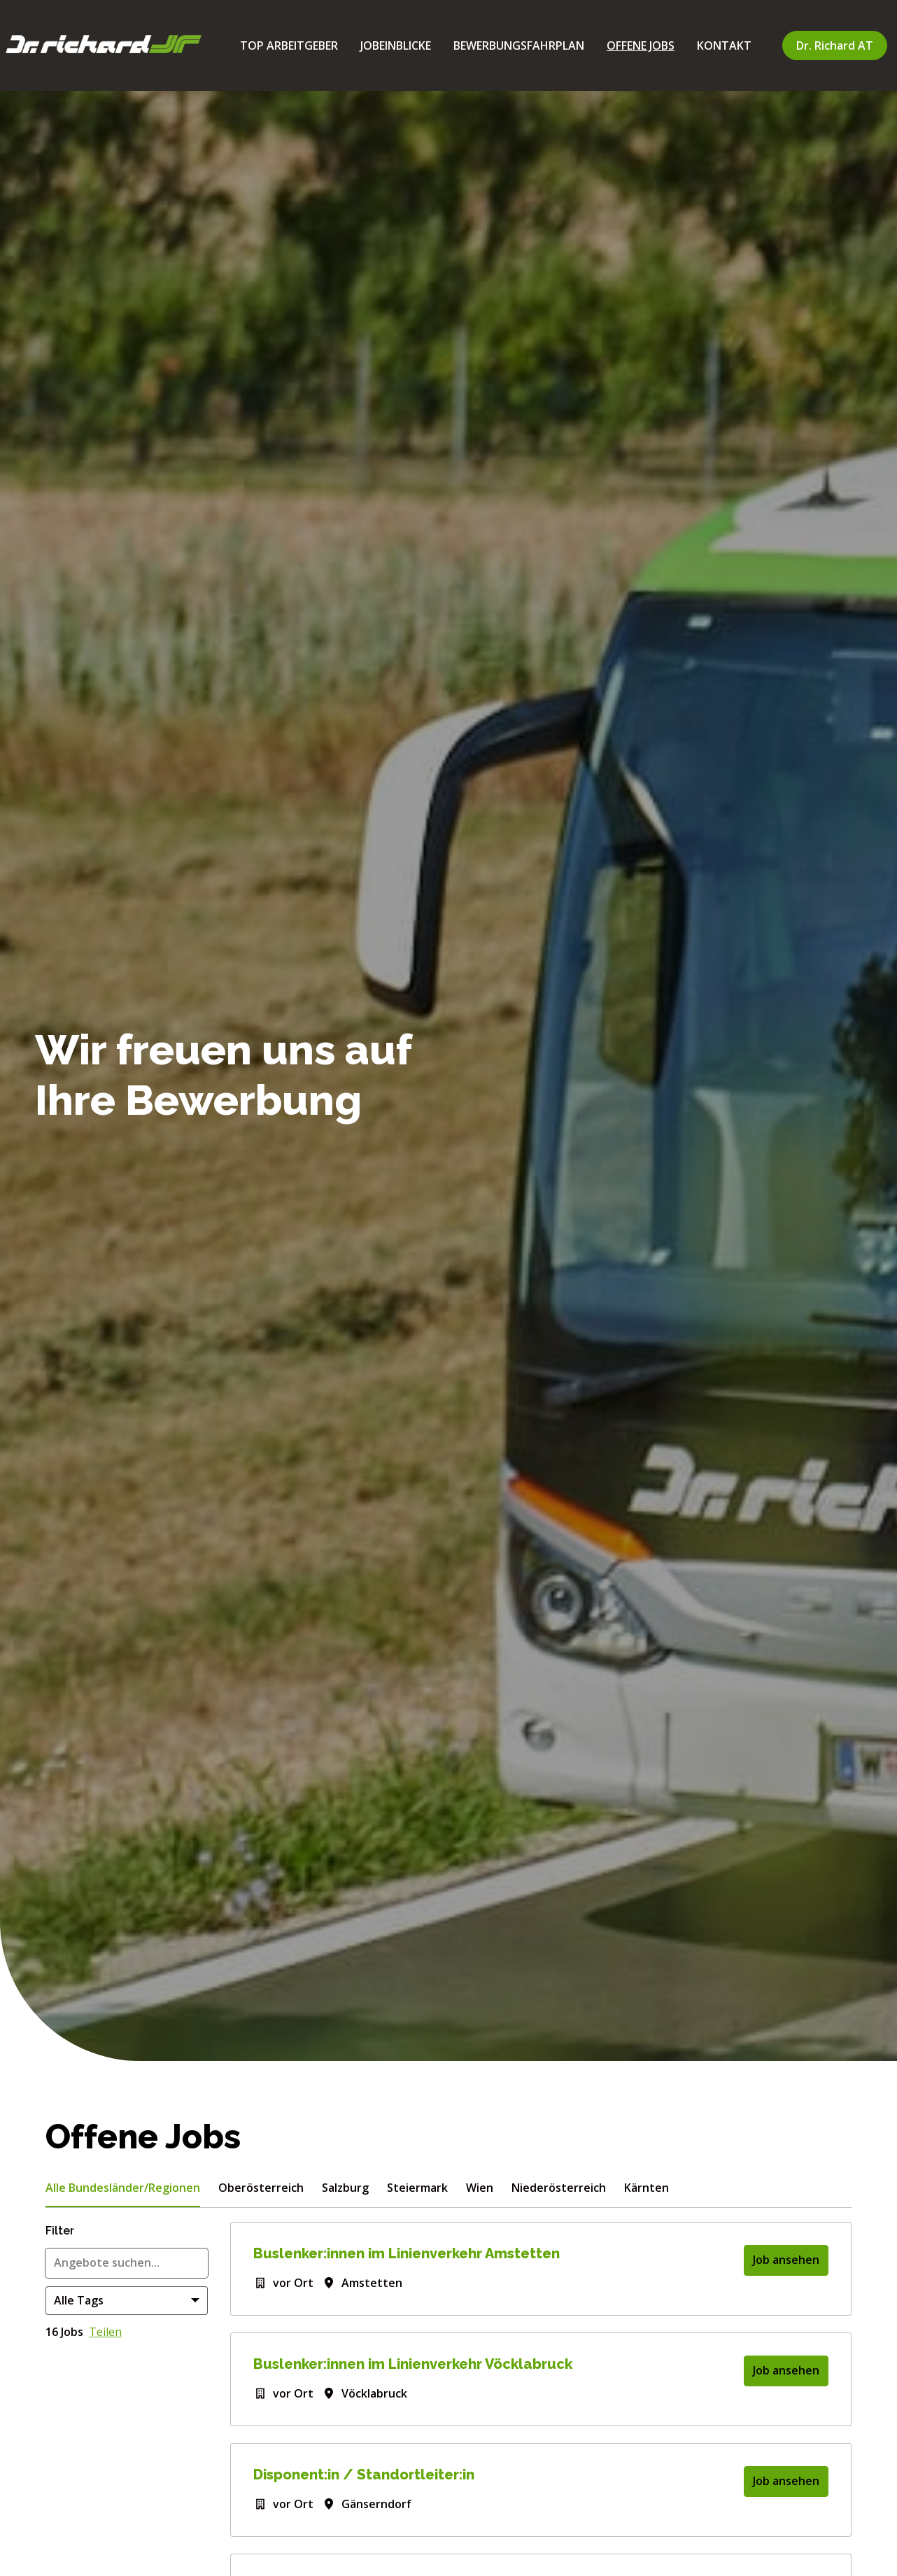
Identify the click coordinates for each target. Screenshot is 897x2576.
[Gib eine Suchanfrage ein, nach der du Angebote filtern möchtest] (126, 2263)
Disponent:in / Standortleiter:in (363, 2474)
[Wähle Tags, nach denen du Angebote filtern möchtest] (126, 2301)
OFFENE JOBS (640, 45)
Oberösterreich (261, 2187)
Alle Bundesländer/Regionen (122, 2187)
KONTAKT (724, 45)
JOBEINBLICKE (395, 45)
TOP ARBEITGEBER (289, 45)
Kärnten (646, 2187)
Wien (479, 2187)
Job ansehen (786, 2259)
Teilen (105, 2331)
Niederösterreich (558, 2187)
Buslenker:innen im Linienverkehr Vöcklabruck (412, 2364)
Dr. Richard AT (834, 45)
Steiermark (417, 2187)
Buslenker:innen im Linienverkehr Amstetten (406, 2253)
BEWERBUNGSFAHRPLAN (518, 45)
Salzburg (345, 2187)
